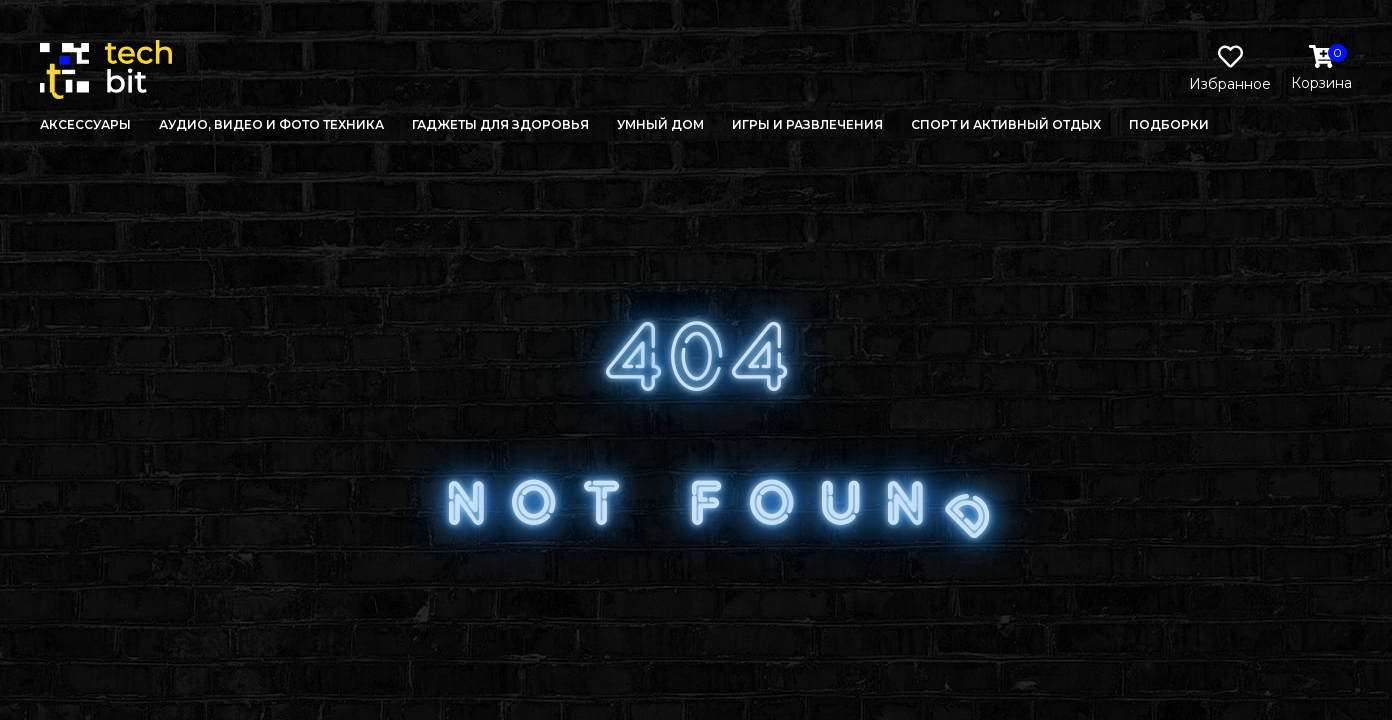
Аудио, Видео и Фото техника (271, 124)
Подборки (1169, 124)
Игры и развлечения (807, 124)
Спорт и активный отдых (1006, 124)
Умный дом (660, 124)
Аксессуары (85, 124)
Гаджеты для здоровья (500, 124)
